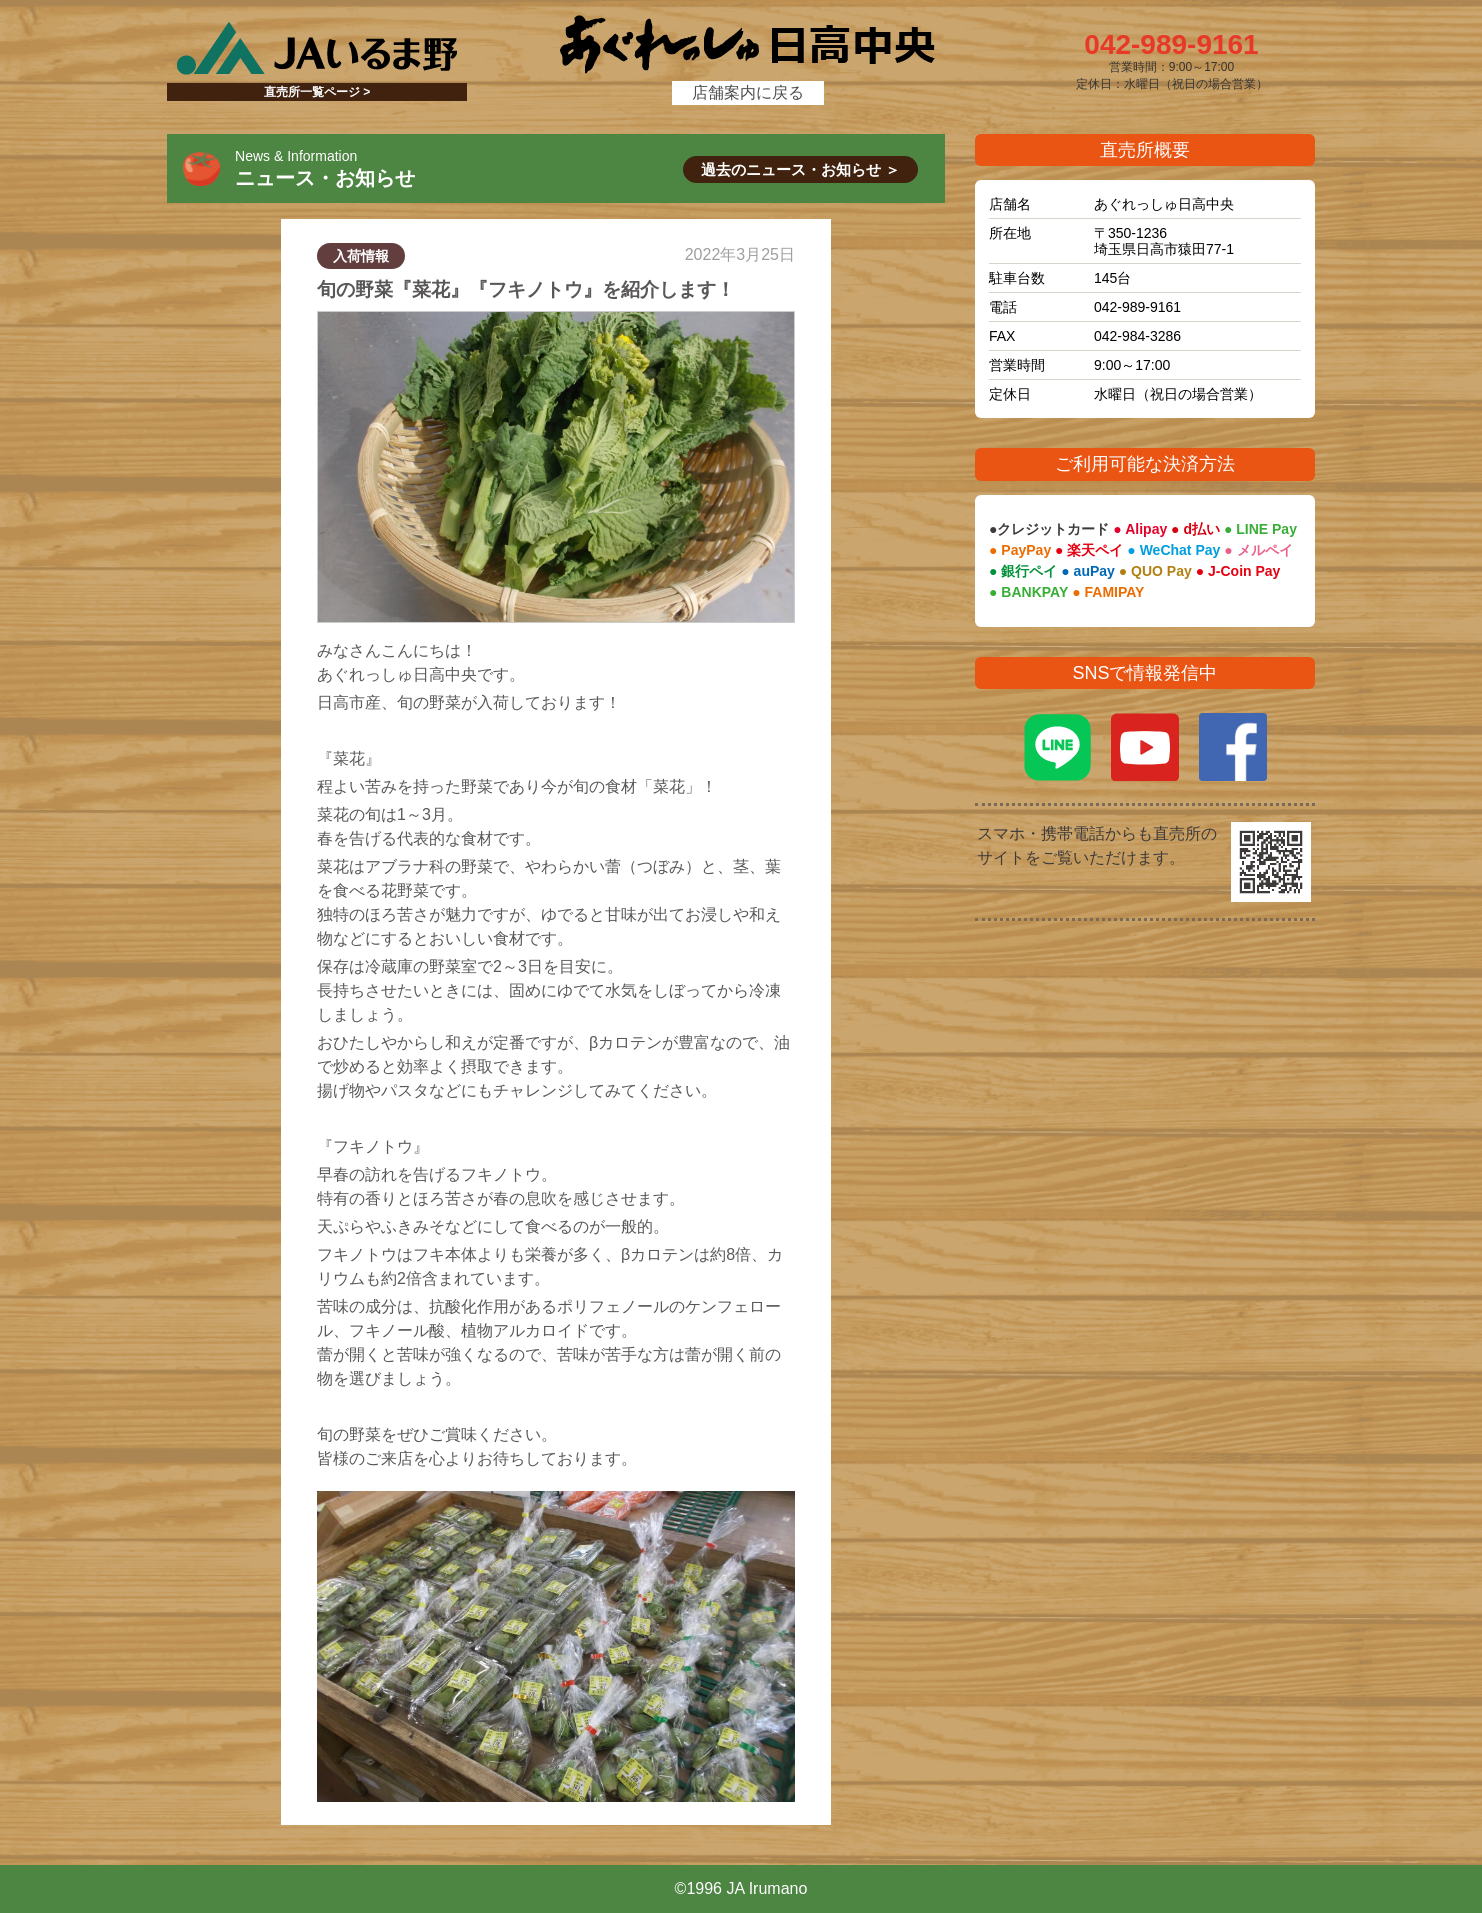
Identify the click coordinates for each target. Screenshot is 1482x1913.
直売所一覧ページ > (317, 92)
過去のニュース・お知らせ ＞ (800, 169)
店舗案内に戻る (748, 92)
